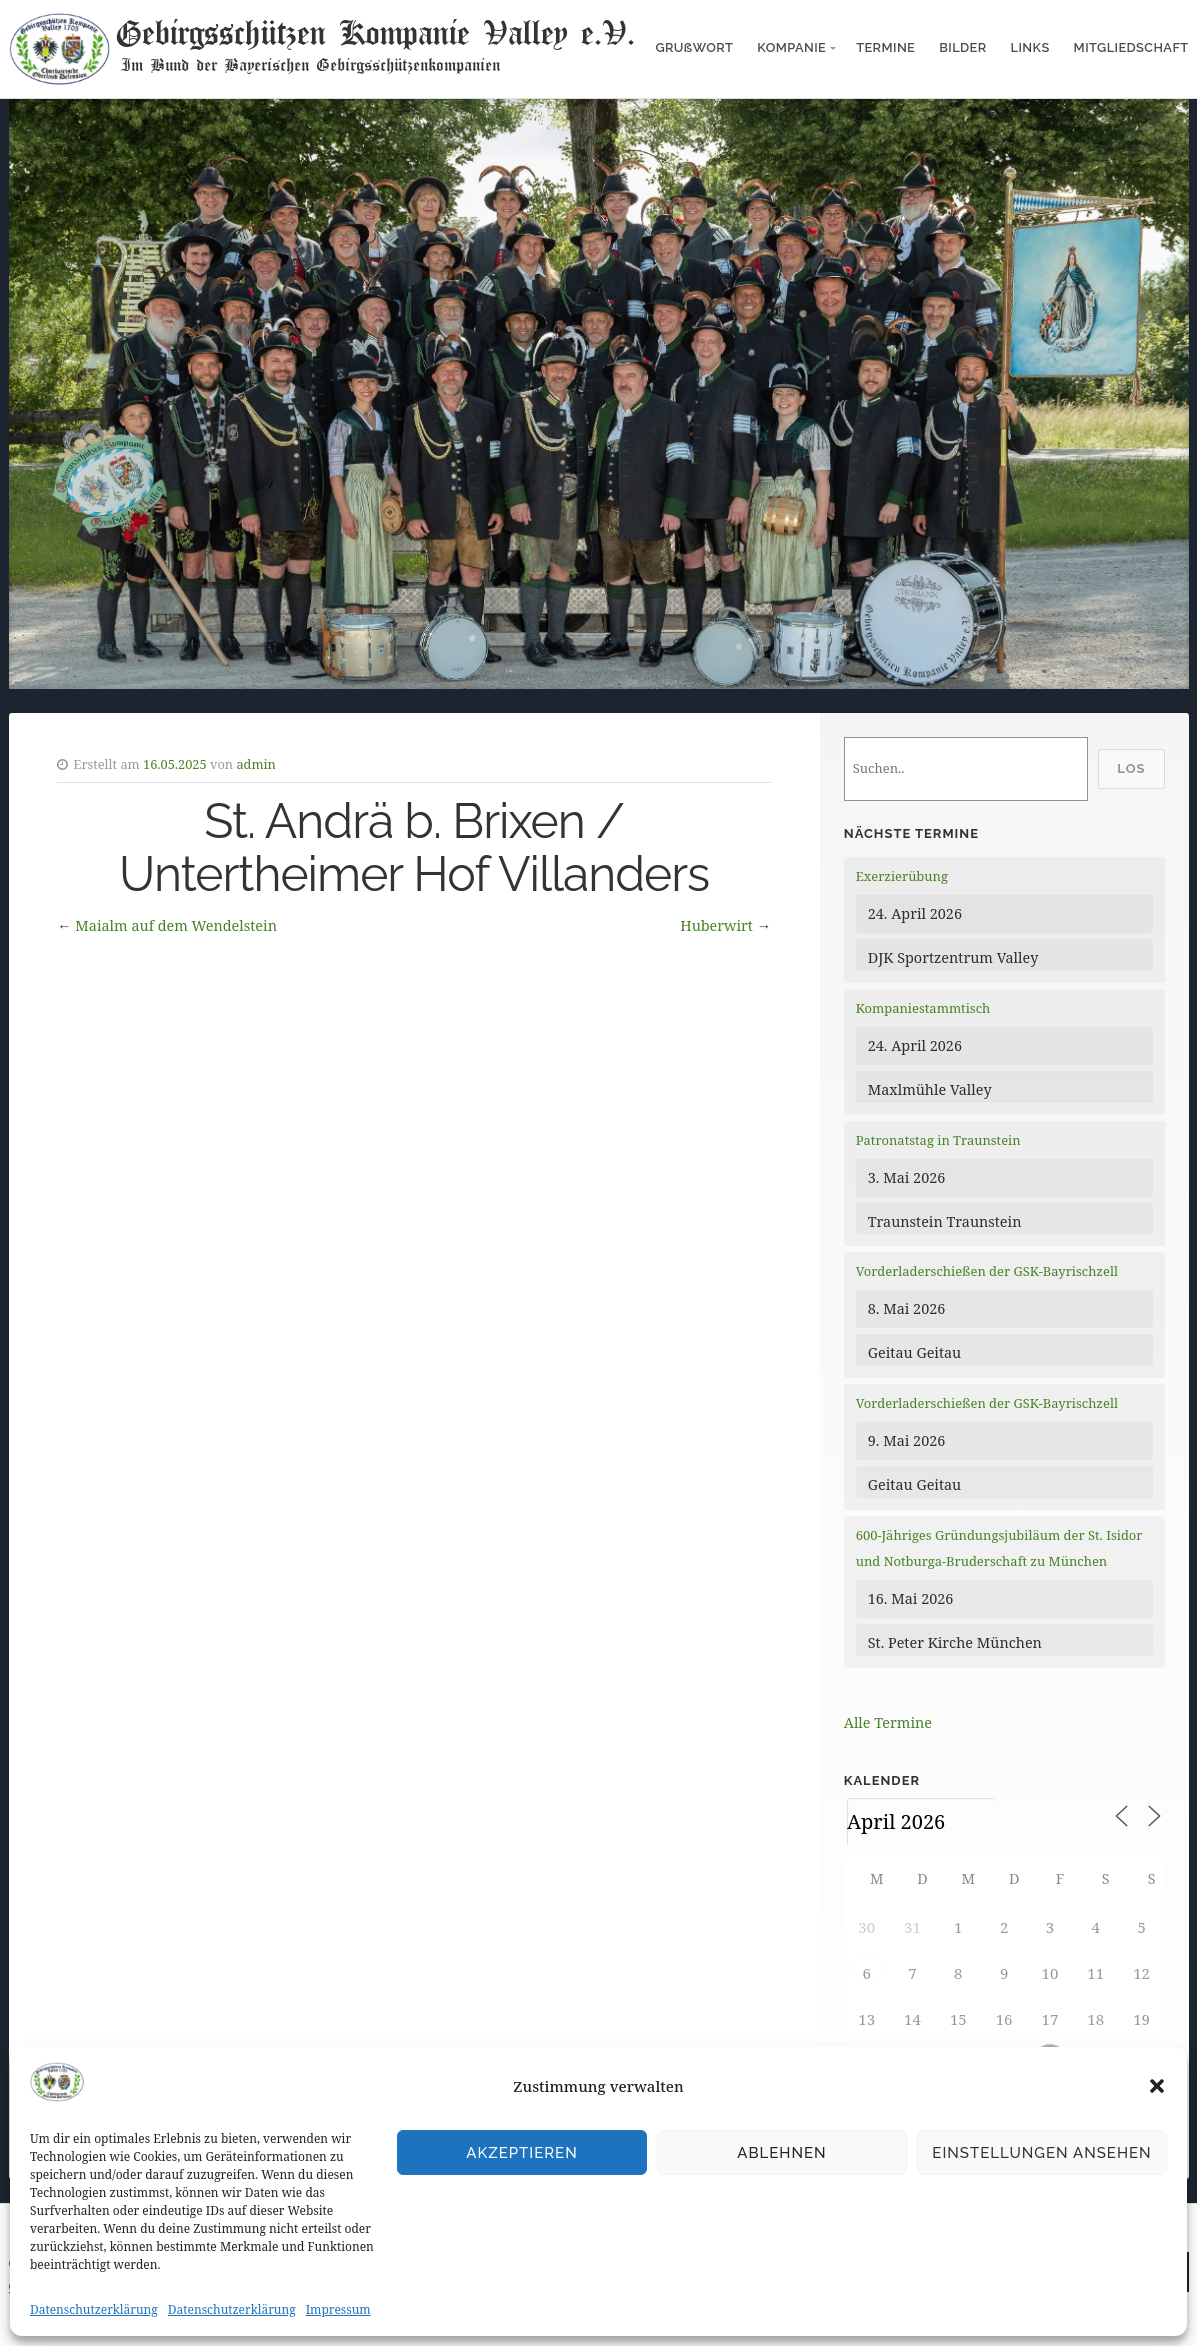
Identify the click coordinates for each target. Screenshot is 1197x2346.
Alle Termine (888, 1722)
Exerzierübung (902, 876)
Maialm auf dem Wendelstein (176, 925)
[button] (1157, 2086)
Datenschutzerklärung (94, 2309)
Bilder (962, 47)
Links (1030, 47)
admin (256, 764)
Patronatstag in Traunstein (938, 1140)
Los (1131, 768)
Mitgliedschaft (1131, 47)
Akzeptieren (522, 2153)
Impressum (338, 2309)
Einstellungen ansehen (1041, 2153)
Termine (885, 47)
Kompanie (791, 47)
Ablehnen (781, 2153)
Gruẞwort (694, 47)
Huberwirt (716, 925)
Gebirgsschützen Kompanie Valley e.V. (374, 32)
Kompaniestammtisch (923, 1008)
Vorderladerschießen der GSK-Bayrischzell (987, 1271)
